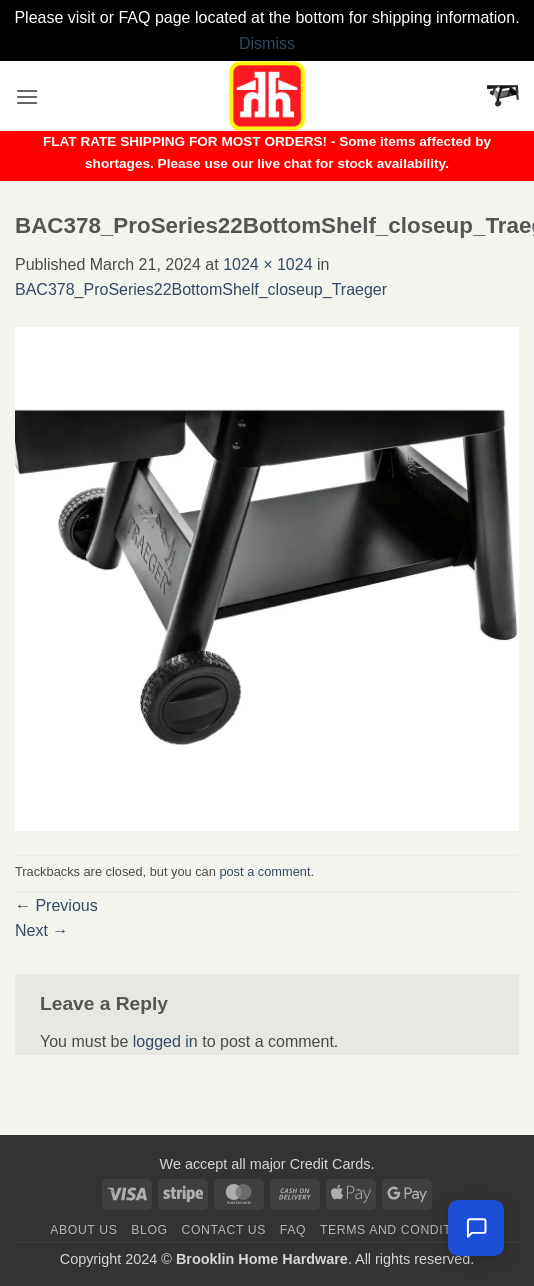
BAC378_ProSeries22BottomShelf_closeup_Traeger (201, 289)
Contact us (224, 1230)
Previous (56, 905)
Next (41, 930)
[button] (27, 96)
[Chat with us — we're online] (476, 1228)
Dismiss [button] (267, 43)
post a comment (264, 871)
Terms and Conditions (402, 1230)
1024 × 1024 (267, 264)
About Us (83, 1230)
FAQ (293, 1230)
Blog (149, 1230)
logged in (165, 1041)
